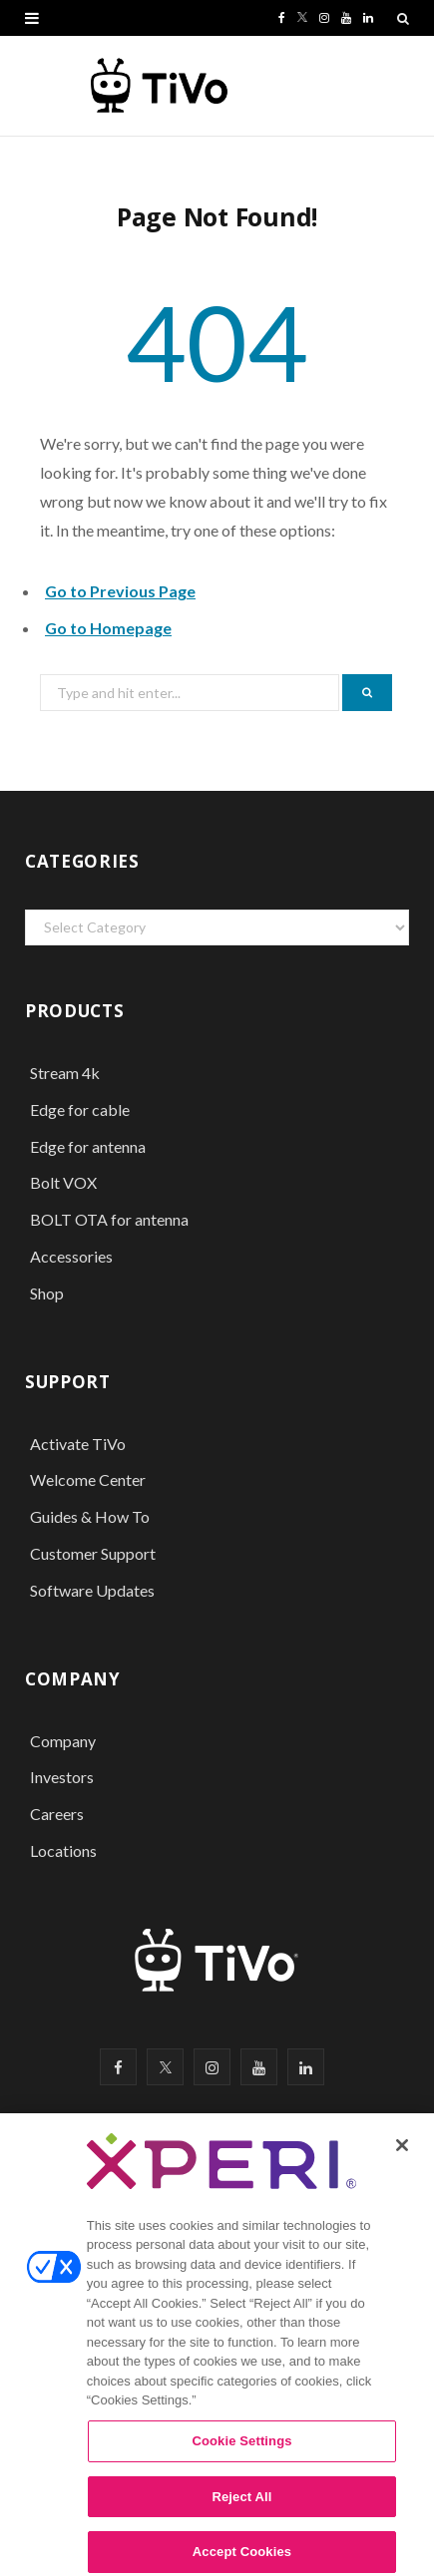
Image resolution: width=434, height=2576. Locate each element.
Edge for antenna (88, 1146)
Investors (62, 1776)
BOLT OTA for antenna (109, 1219)
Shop (47, 1293)
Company (63, 1740)
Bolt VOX (63, 1182)
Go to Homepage (108, 627)
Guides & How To (90, 1516)
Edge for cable (80, 1109)
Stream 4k (65, 1072)
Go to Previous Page (120, 590)
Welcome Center (88, 1479)
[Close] (402, 2154)
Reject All (241, 2505)
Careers (57, 1813)
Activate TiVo (78, 1443)
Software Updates (92, 1590)
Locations (63, 1850)
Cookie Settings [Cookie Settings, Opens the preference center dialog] (241, 2449)
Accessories (73, 1256)
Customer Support (93, 1553)
